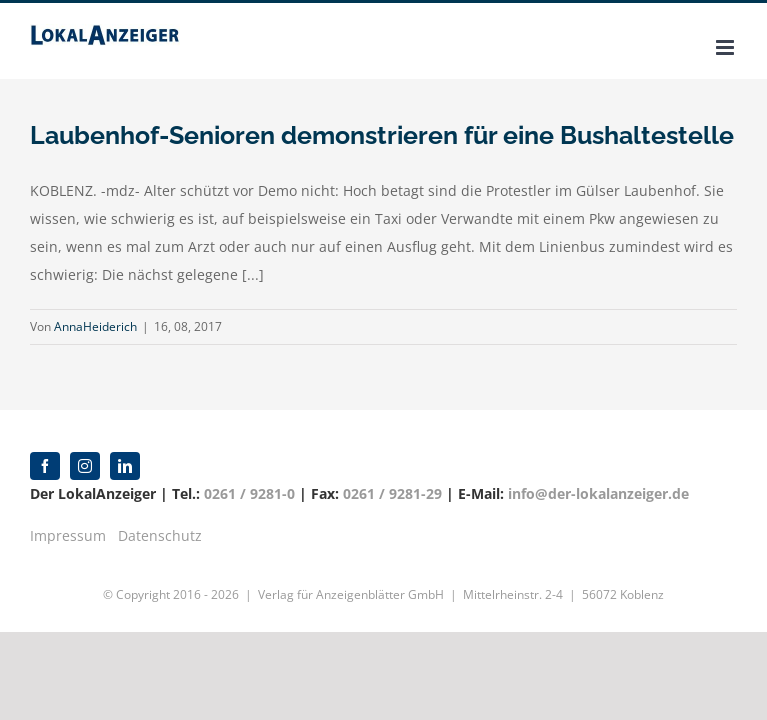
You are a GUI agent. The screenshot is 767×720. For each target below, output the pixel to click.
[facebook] (45, 466)
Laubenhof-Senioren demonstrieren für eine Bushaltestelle (382, 135)
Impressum (68, 535)
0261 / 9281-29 (392, 493)
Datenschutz (160, 535)
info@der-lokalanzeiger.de (598, 493)
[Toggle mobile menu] (726, 47)
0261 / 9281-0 (249, 493)
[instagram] (85, 466)
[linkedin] (125, 466)
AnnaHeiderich (95, 326)
